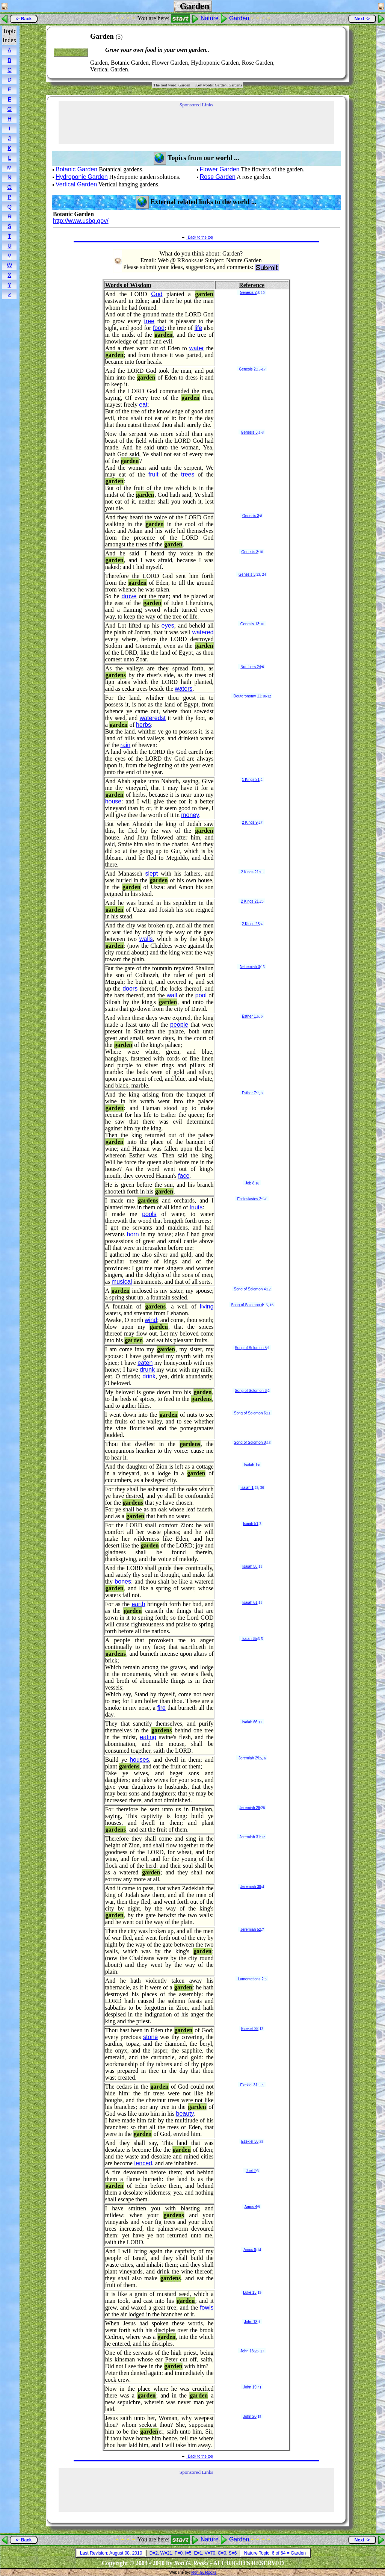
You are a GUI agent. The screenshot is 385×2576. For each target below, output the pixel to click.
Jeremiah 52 (250, 1929)
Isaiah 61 (250, 1602)
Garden (239, 18)
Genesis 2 (248, 292)
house (113, 801)
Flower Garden (220, 169)
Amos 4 (251, 2207)
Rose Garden (218, 177)
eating (148, 1737)
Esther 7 (249, 1093)
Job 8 (249, 1183)
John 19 (250, 2387)
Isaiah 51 (250, 1524)
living (206, 1306)
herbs (143, 725)
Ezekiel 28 (249, 2029)
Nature (210, 18)
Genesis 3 (249, 432)
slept (151, 873)
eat (143, 404)
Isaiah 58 (250, 1566)
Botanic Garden (76, 169)
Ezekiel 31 (249, 2085)
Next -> (362, 18)
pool (201, 995)
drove (129, 596)
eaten (144, 1363)
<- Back (23, 18)
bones (123, 1581)
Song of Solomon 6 (251, 1391)
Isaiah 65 (249, 1639)
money (190, 815)
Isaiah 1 (250, 1465)
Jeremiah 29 (249, 1758)
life (198, 328)
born (133, 1234)
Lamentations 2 (250, 1979)
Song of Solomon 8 (250, 1442)
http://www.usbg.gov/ (81, 221)
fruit (153, 474)
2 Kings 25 (251, 924)
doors (129, 988)
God (156, 294)
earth (138, 1604)
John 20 (250, 2416)
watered (203, 632)
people (179, 1024)
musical (122, 1281)
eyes (168, 625)
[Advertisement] (317, 53)
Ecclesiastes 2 (249, 1199)
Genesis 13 (250, 624)
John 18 (251, 2322)
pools (149, 1214)
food (159, 328)
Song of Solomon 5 (251, 1348)
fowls (206, 2307)
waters (183, 688)
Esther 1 (249, 1016)
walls (146, 939)
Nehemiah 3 (250, 967)
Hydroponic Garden (82, 177)
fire (161, 1708)
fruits (195, 1207)
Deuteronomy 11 (247, 696)
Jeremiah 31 (250, 1837)
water (196, 348)
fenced (143, 2163)
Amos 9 (249, 2250)
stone (150, 2037)
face (183, 1175)
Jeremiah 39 (250, 1887)
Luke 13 (250, 2292)
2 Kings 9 (250, 822)
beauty (185, 2113)
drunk (147, 1369)
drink (149, 1376)
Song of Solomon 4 (250, 1289)
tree (149, 321)
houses (139, 1759)
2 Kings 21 (249, 872)
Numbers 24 (250, 667)
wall (172, 995)
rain (126, 745)
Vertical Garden (76, 184)
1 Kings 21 (251, 779)
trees (188, 474)
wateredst (153, 718)
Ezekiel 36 (249, 2141)
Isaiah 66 (250, 1722)
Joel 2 (251, 2171)
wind (151, 1320)
